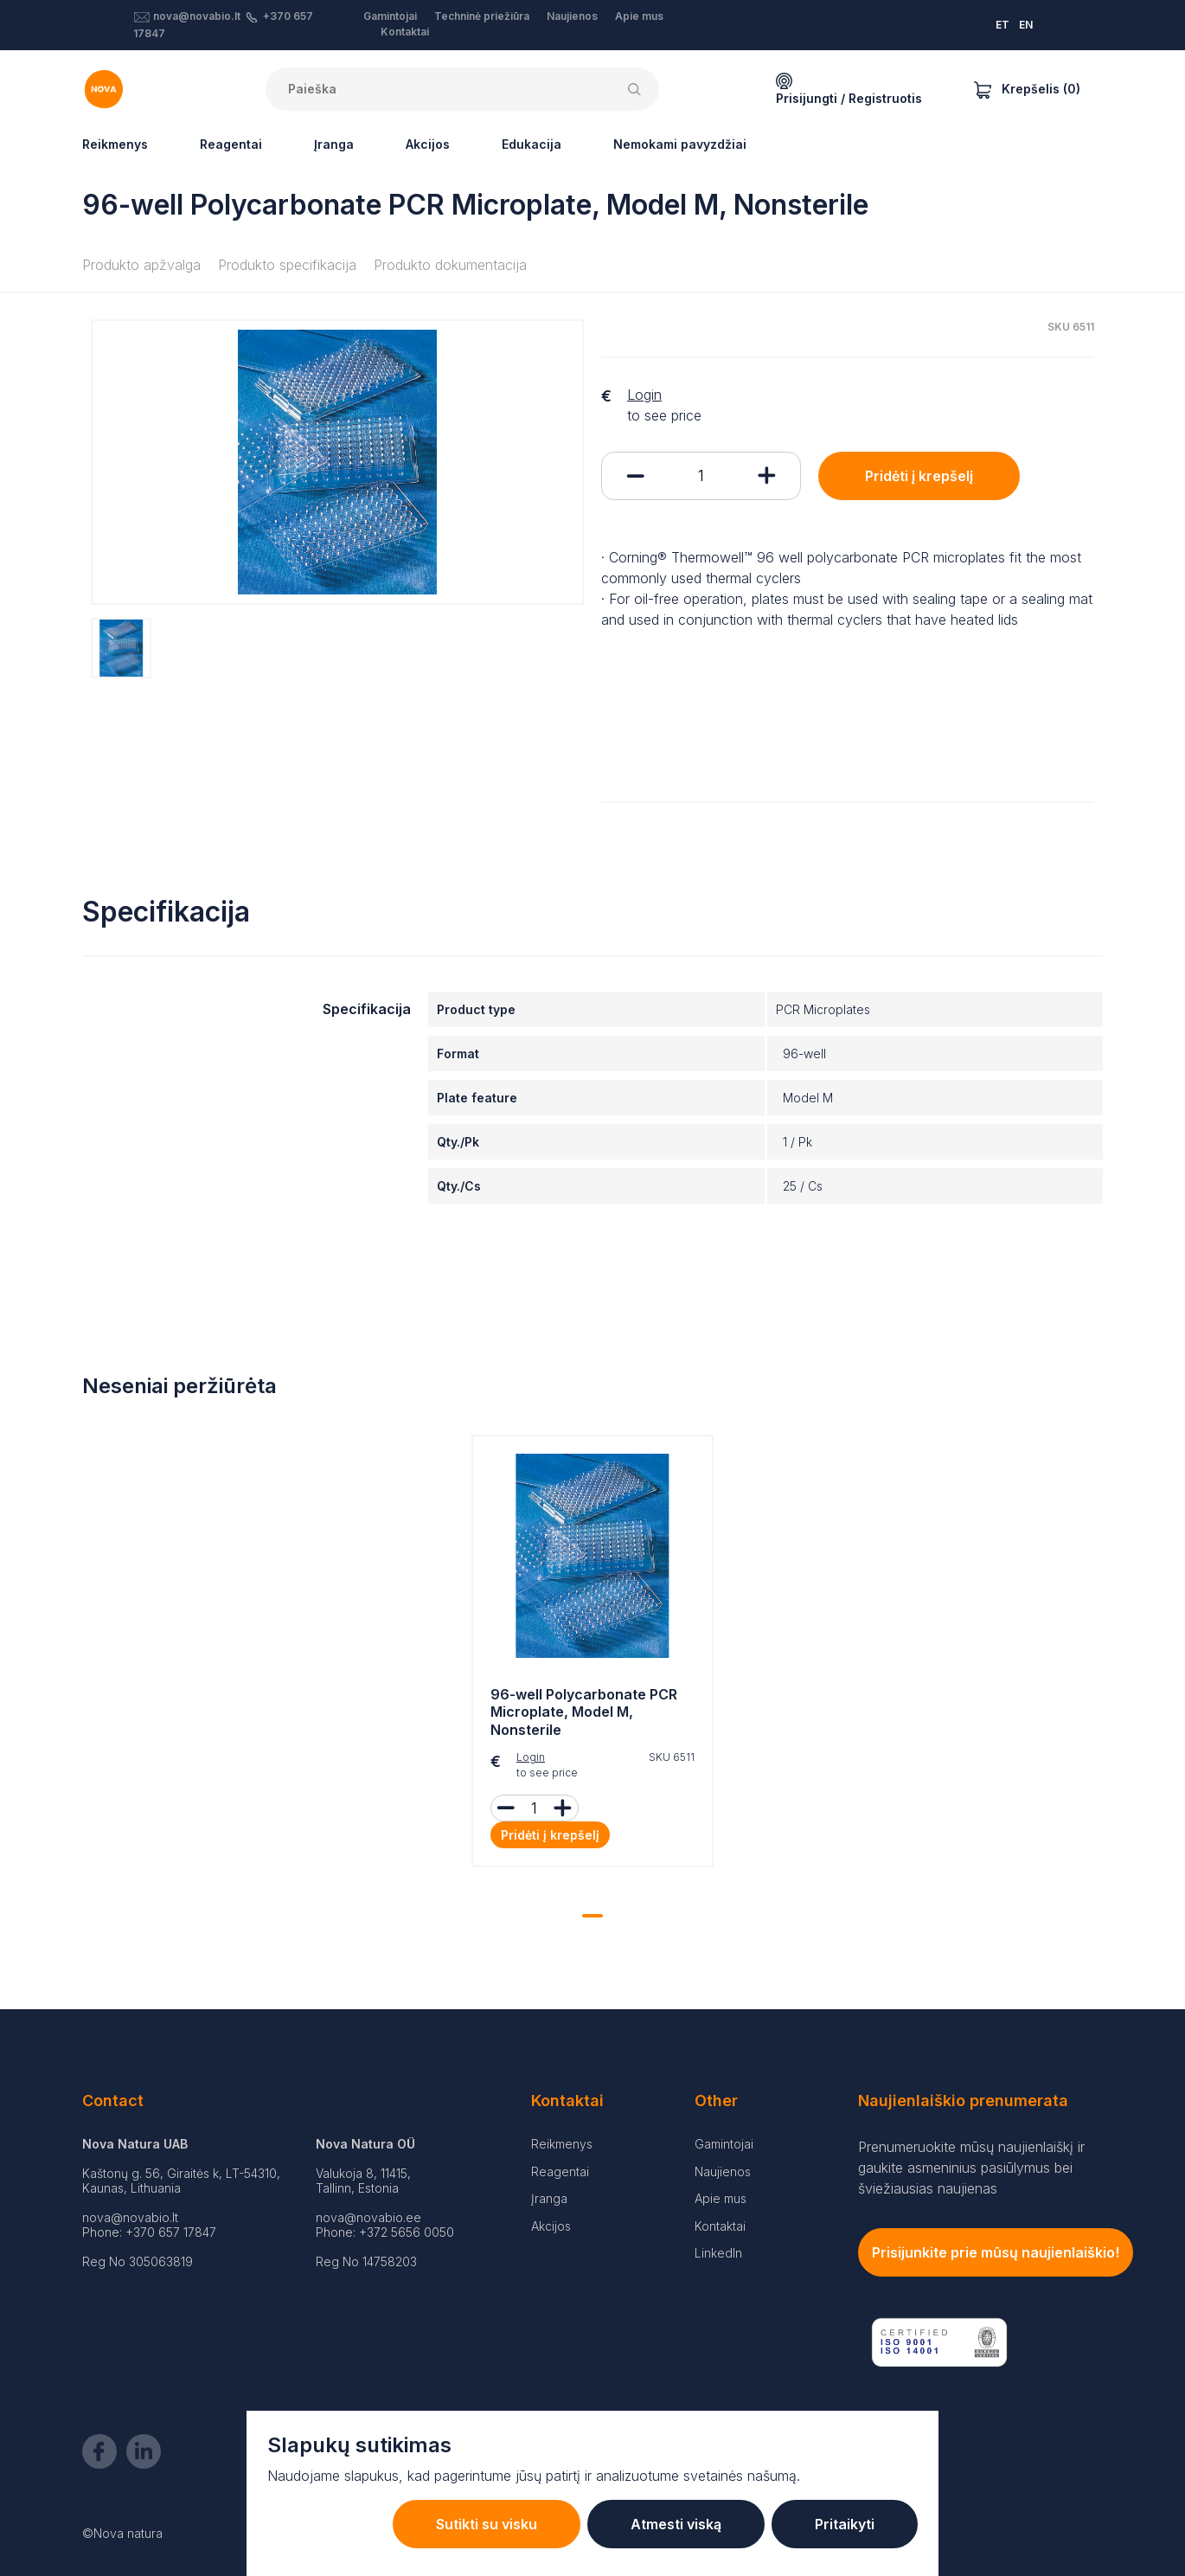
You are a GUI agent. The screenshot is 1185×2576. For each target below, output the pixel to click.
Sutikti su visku (486, 2524)
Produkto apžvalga (141, 264)
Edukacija (531, 144)
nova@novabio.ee (368, 2217)
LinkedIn (718, 2252)
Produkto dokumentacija (450, 264)
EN (1026, 24)
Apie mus (639, 16)
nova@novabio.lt (196, 16)
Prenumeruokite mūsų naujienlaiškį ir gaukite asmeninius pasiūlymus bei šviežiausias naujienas (971, 2167)
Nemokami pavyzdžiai (679, 144)
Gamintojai (390, 16)
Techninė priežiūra (481, 16)
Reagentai (231, 144)
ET (1002, 24)
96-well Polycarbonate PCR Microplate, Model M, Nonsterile (583, 1712)
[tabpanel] (592, 1655)
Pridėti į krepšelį (919, 476)
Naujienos (572, 16)
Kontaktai (405, 31)
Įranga (334, 144)
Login (644, 394)
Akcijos (428, 144)
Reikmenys (115, 144)
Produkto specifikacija (287, 264)
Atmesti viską (676, 2524)
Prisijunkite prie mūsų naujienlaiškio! (995, 2252)
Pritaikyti (844, 2524)
